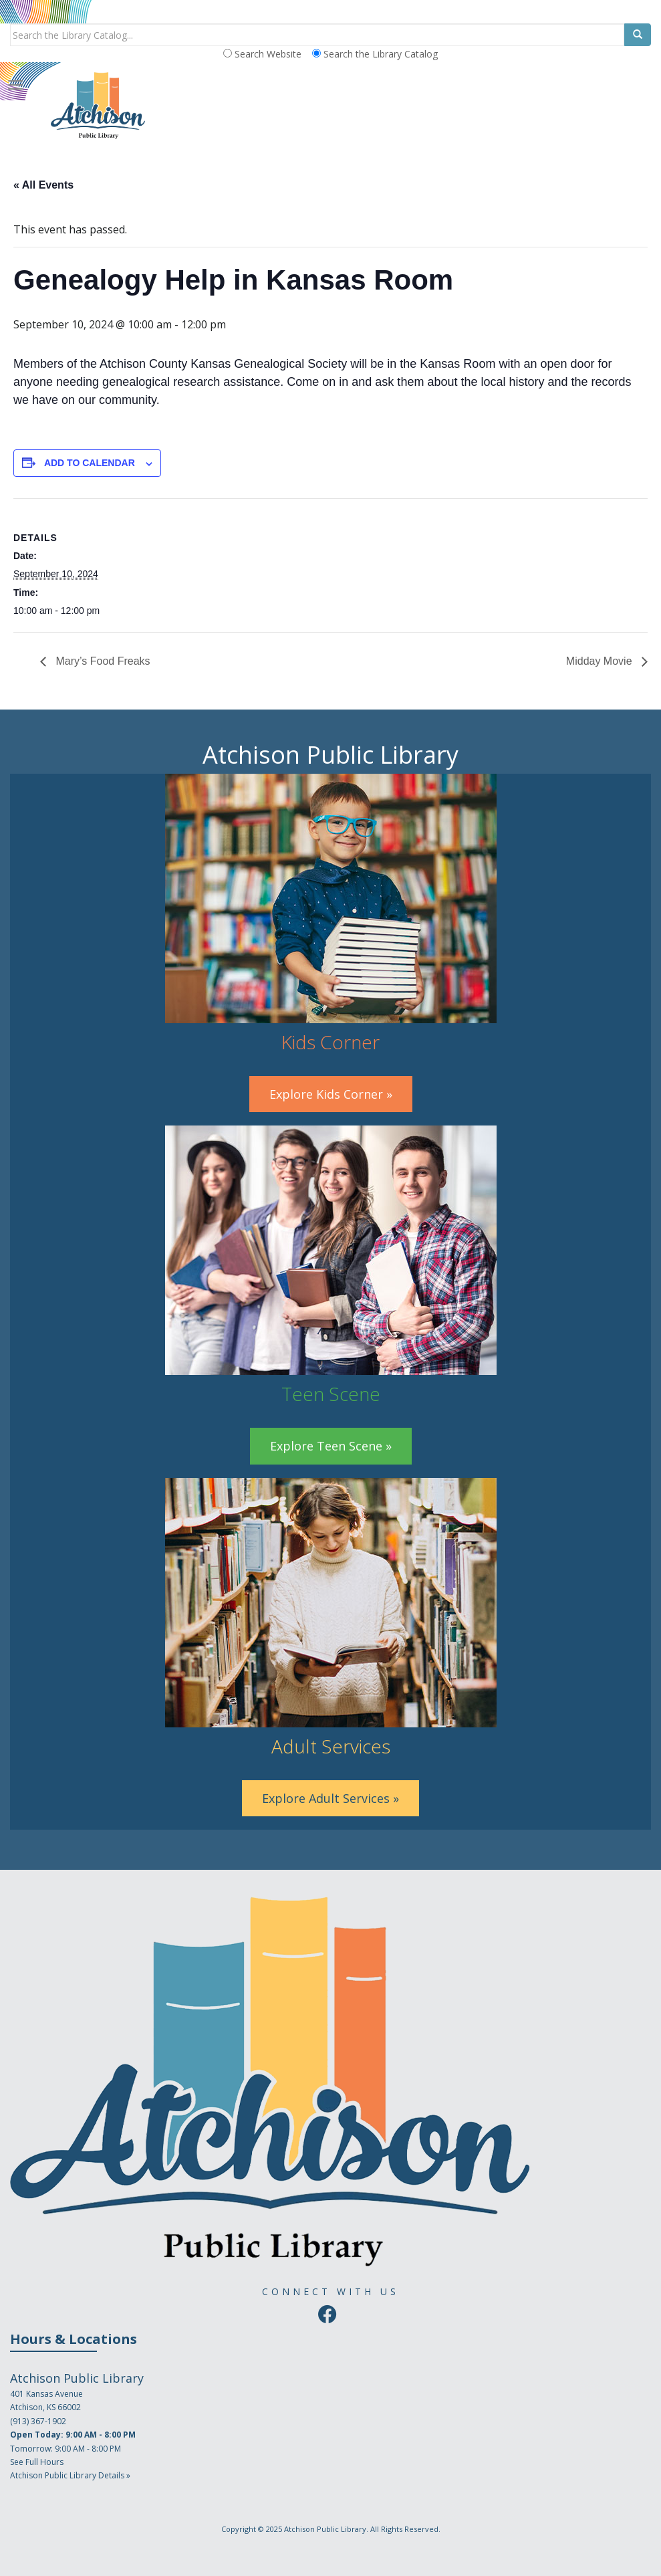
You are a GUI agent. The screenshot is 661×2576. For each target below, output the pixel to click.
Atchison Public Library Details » (70, 2475)
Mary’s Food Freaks (101, 661)
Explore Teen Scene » (331, 1446)
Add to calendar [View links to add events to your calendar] (89, 462)
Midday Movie (600, 661)
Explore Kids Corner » (330, 1094)
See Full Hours (36, 2462)
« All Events (43, 185)
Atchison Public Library (325, 2529)
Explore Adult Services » (330, 1798)
